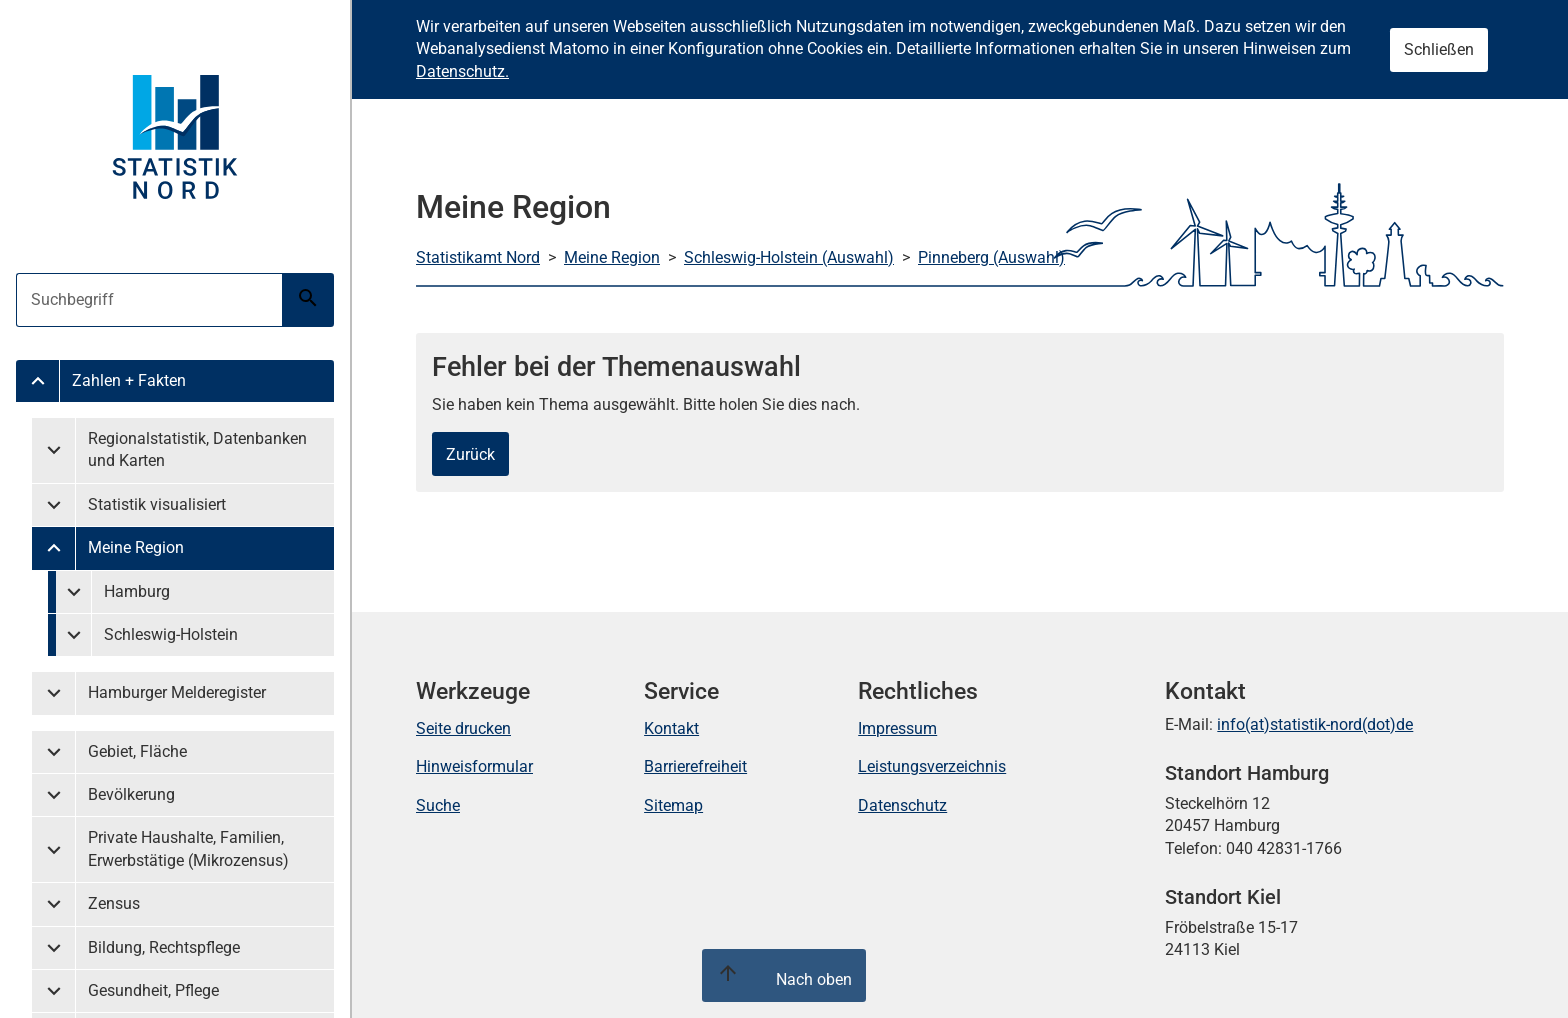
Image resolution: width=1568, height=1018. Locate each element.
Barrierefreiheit (695, 766)
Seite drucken (463, 728)
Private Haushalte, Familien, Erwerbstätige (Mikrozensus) (188, 848)
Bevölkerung (131, 794)
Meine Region (136, 547)
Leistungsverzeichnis (932, 766)
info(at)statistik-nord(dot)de (1315, 724)
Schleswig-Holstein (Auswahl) (789, 257)
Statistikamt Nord (478, 257)
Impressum (897, 728)
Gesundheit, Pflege (153, 990)
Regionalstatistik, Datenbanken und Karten (197, 449)
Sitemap (673, 805)
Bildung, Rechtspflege (164, 947)
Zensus (114, 903)
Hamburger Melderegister (177, 692)
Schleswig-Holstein (171, 634)
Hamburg (137, 591)
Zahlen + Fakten (129, 380)
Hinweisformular (474, 766)
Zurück (470, 454)
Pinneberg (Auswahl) (991, 257)
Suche (438, 805)
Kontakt (671, 728)
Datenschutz (902, 805)
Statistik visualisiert (157, 504)
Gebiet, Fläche (137, 751)
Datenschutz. (462, 71)
